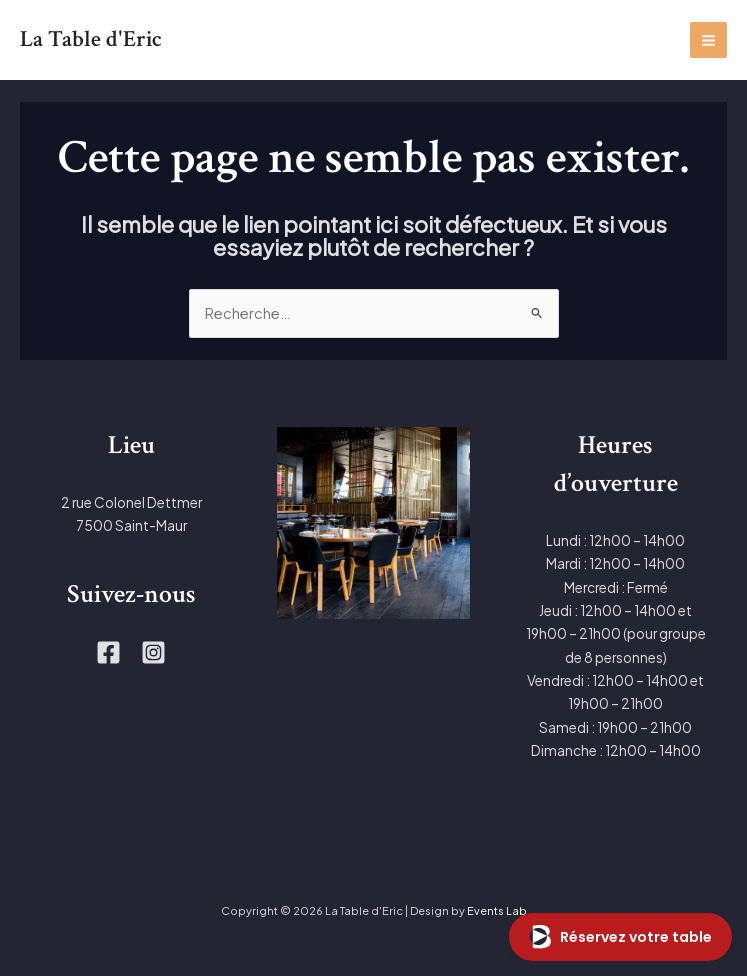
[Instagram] (153, 652)
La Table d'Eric (91, 39)
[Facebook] (108, 652)
